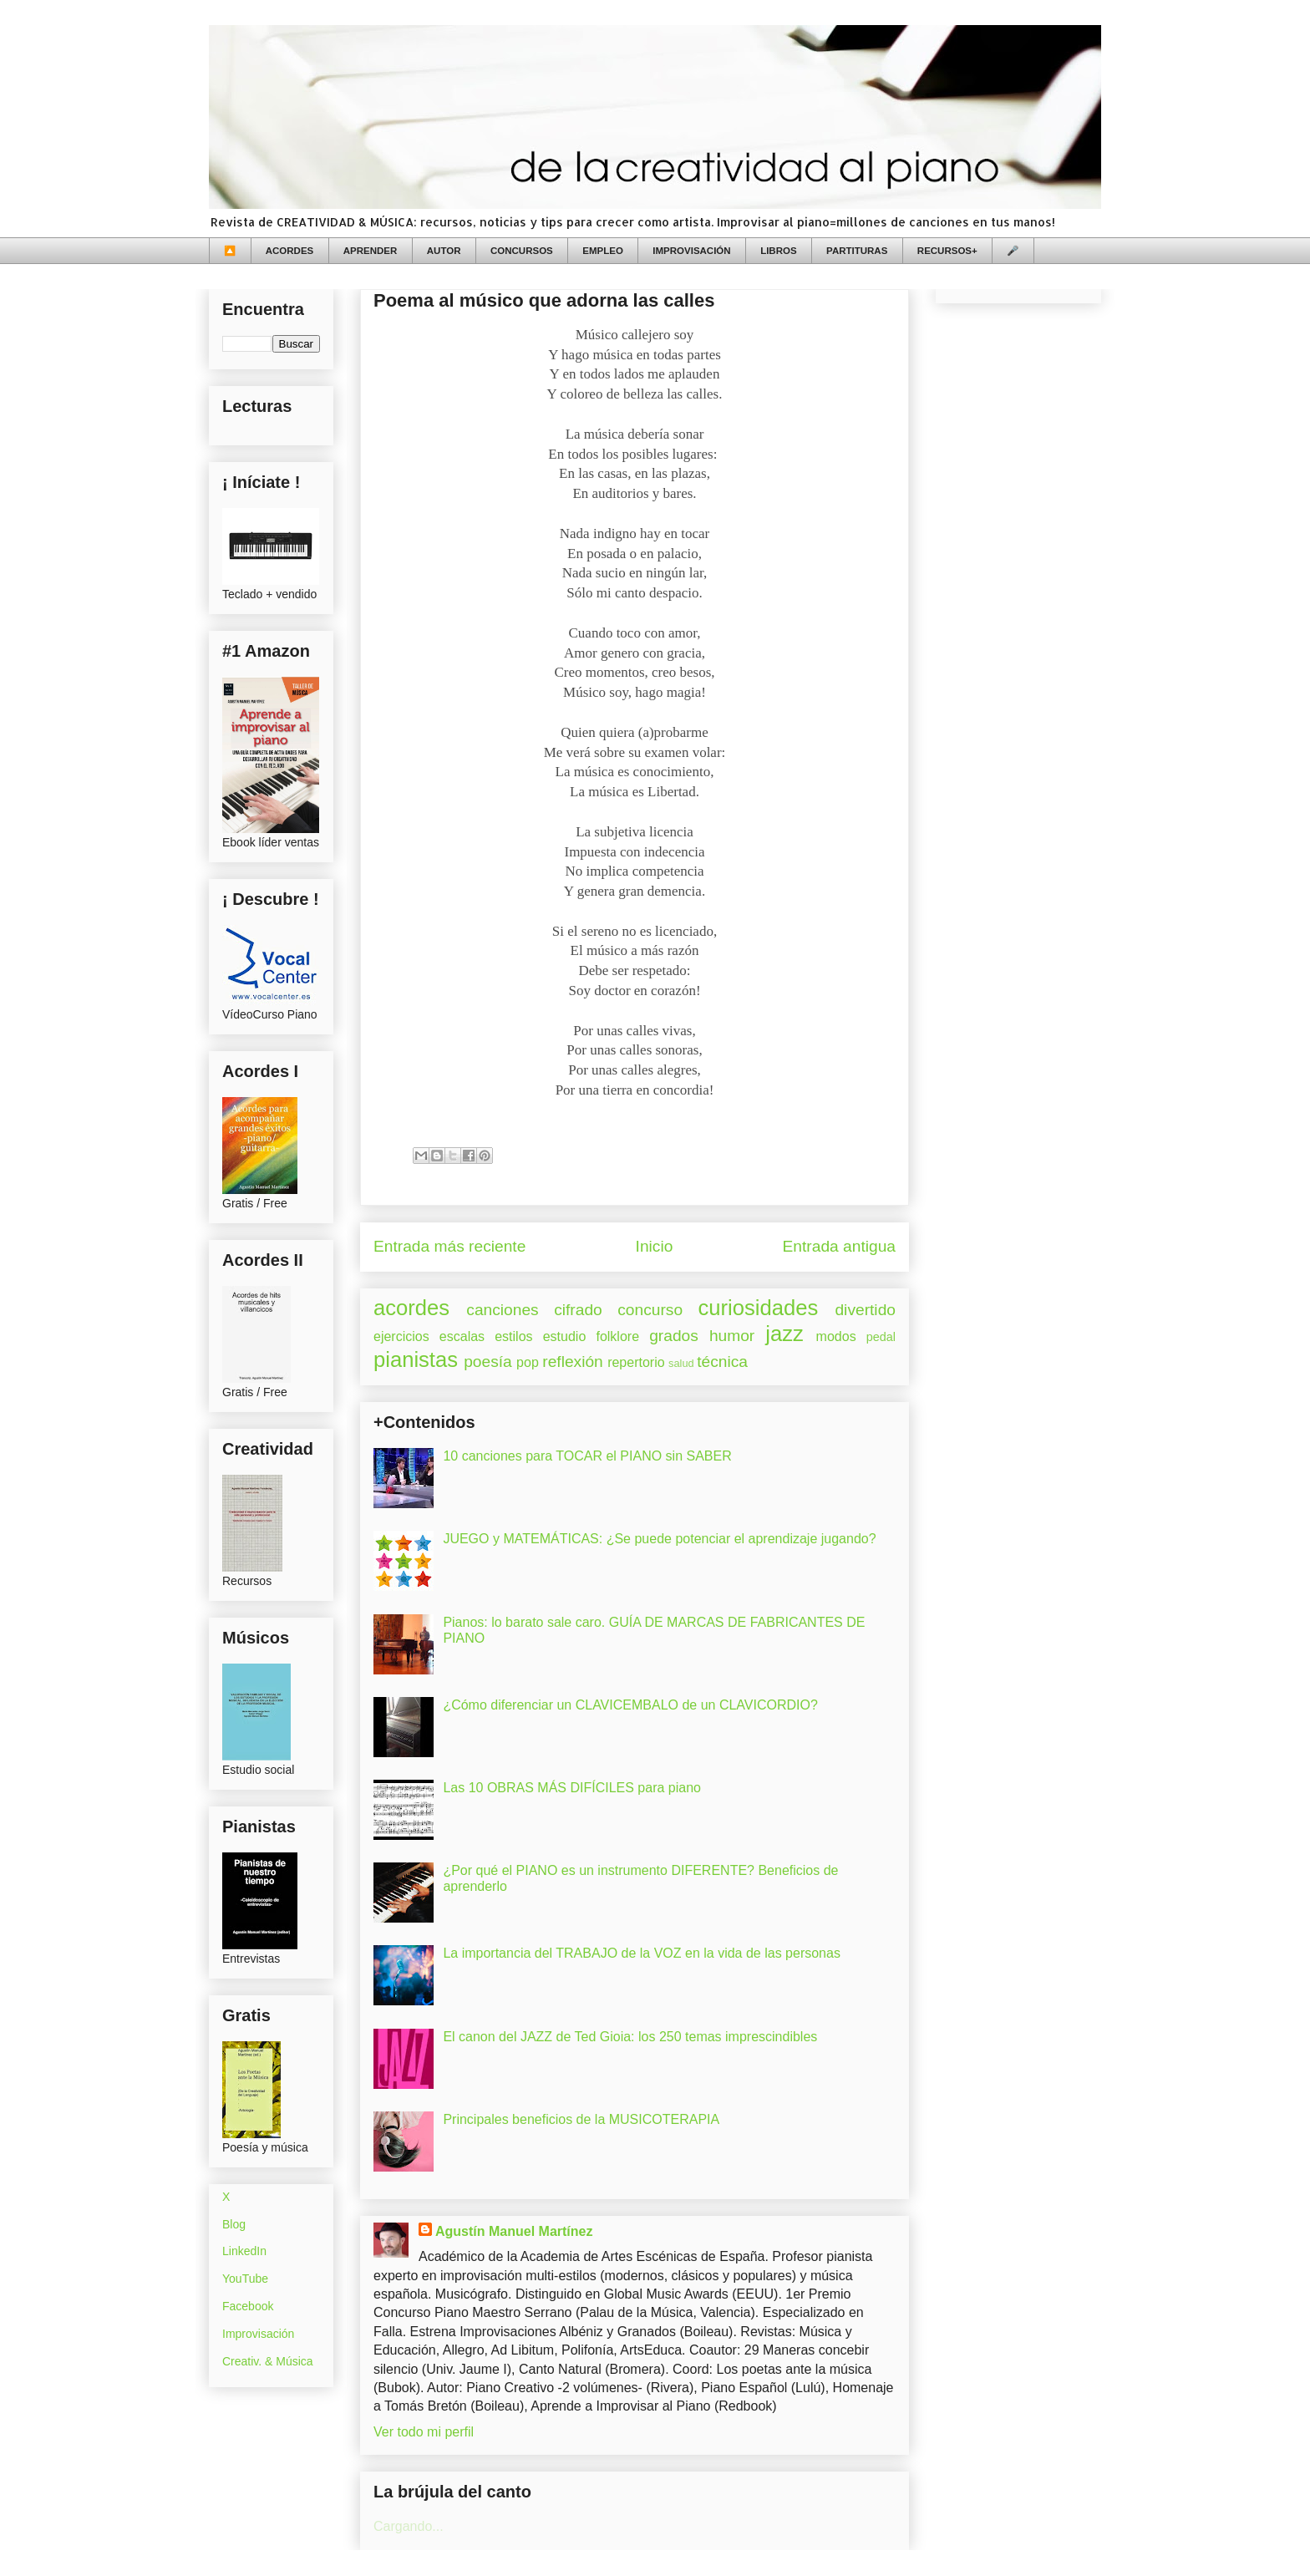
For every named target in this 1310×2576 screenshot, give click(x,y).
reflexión (572, 1361)
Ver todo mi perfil (423, 2432)
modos (836, 1336)
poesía (488, 1361)
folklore (617, 1336)
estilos (513, 1336)
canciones (502, 1309)
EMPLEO (602, 251)
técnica (722, 1361)
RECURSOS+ (947, 251)
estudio (564, 1336)
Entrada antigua (839, 1246)
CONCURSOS (521, 251)
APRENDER (370, 251)
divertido (865, 1309)
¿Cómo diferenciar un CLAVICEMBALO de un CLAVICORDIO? (630, 1705)
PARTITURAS (856, 251)
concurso (650, 1309)
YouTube (245, 2278)
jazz (784, 1333)
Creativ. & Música (267, 2361)
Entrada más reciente (449, 1246)
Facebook (247, 2306)
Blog (234, 2224)
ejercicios (401, 1336)
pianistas (415, 1359)
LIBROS (778, 251)
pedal (881, 1337)
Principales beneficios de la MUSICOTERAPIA (581, 2119)
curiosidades (758, 1307)
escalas (462, 1336)
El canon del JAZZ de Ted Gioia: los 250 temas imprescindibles (630, 2037)
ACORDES (290, 251)
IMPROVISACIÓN (691, 251)
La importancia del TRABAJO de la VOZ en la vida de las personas (641, 1953)
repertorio (635, 1362)
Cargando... (408, 2526)
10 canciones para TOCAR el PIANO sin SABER (587, 1456)
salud (681, 1363)
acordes (411, 1307)
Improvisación (258, 2333)
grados (673, 1335)
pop (527, 1362)
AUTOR (444, 251)
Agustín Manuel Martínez (513, 2231)
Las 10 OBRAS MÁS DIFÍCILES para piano (572, 1788)
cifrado (578, 1309)
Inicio (654, 1246)
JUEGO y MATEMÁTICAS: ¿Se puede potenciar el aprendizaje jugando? (659, 1539)
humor (731, 1335)
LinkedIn (244, 2251)
